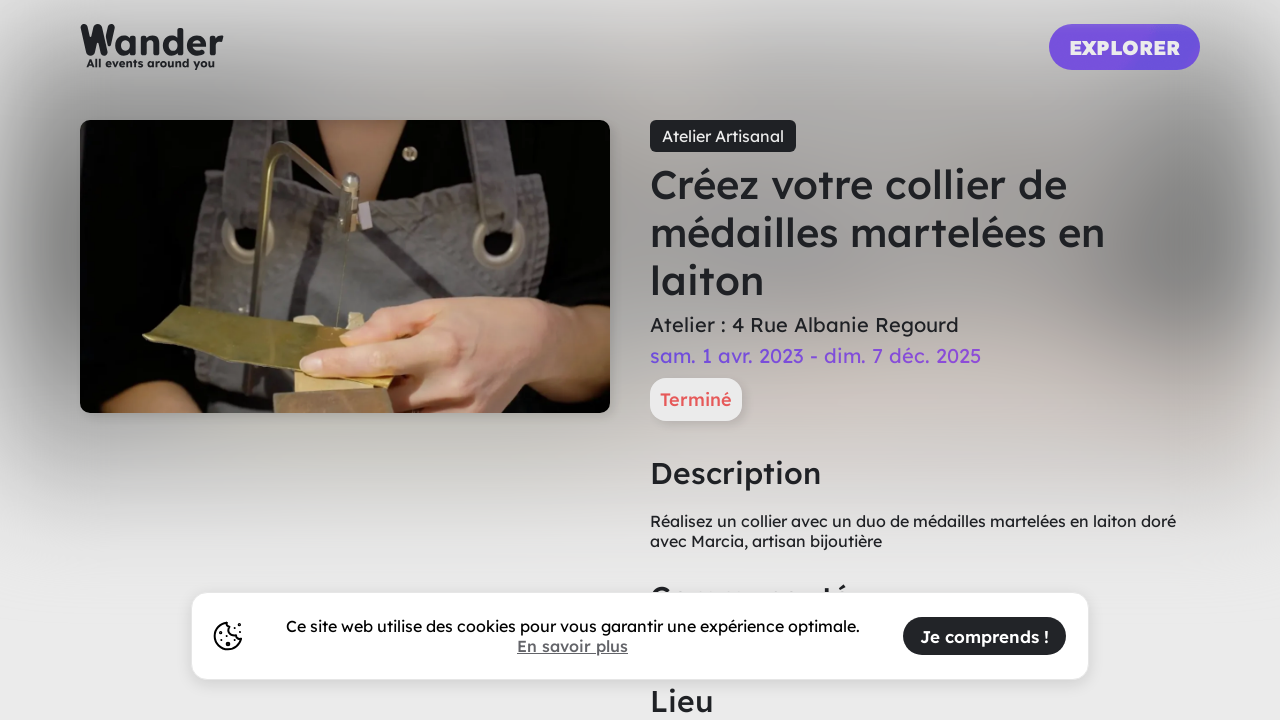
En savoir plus (572, 646)
